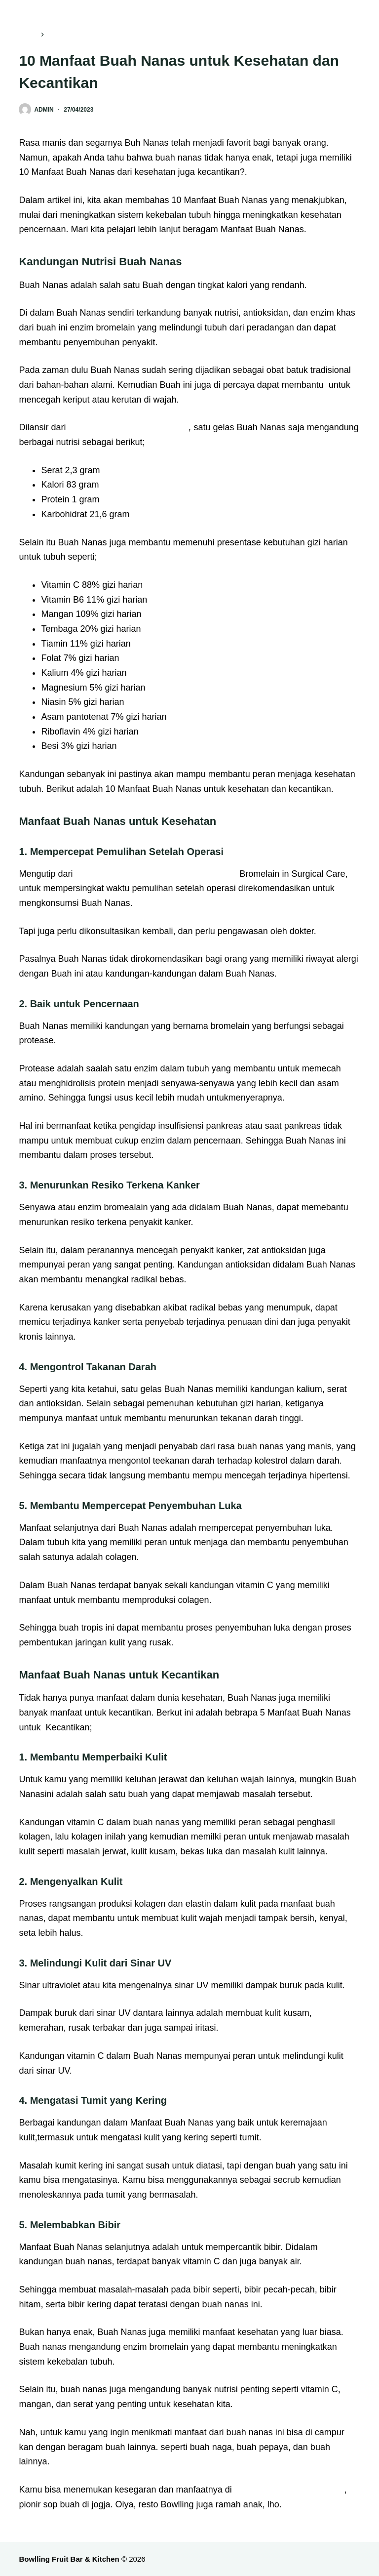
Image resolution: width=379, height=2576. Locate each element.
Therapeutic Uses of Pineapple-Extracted (156, 874)
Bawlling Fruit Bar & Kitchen (289, 2489)
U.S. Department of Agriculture (128, 427)
